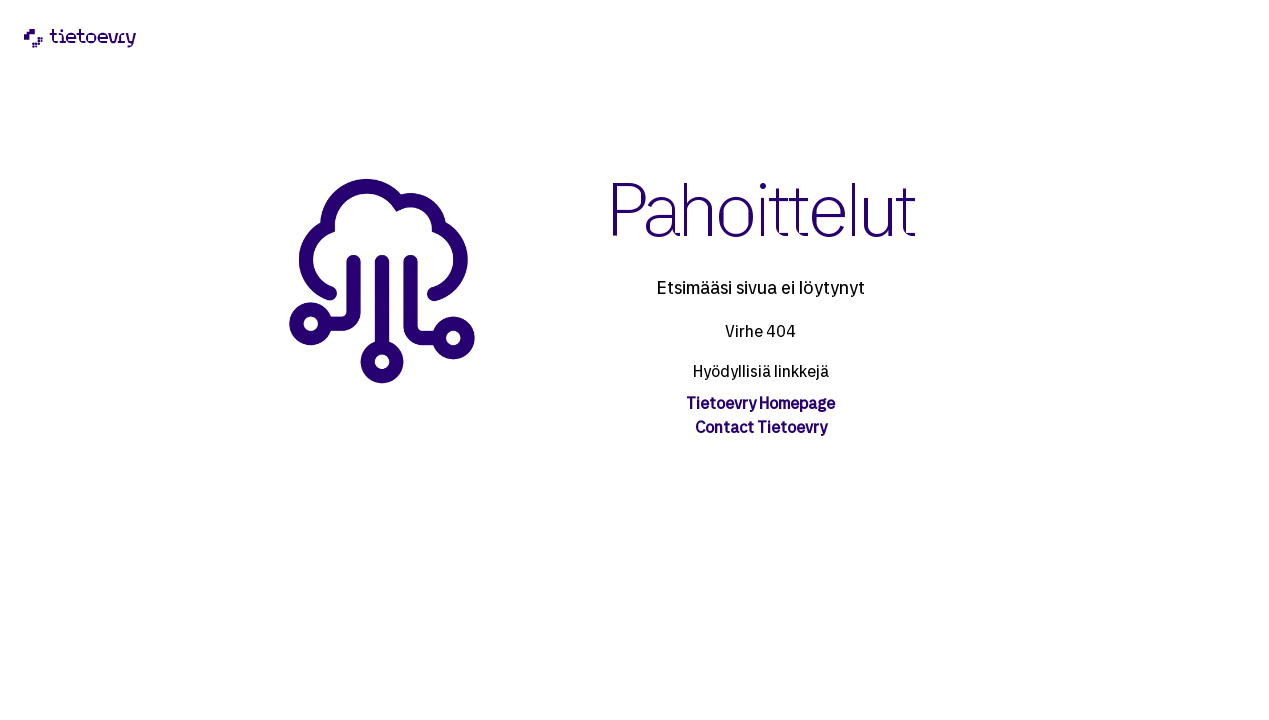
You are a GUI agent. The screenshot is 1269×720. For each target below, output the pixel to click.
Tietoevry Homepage (760, 405)
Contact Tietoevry (761, 429)
